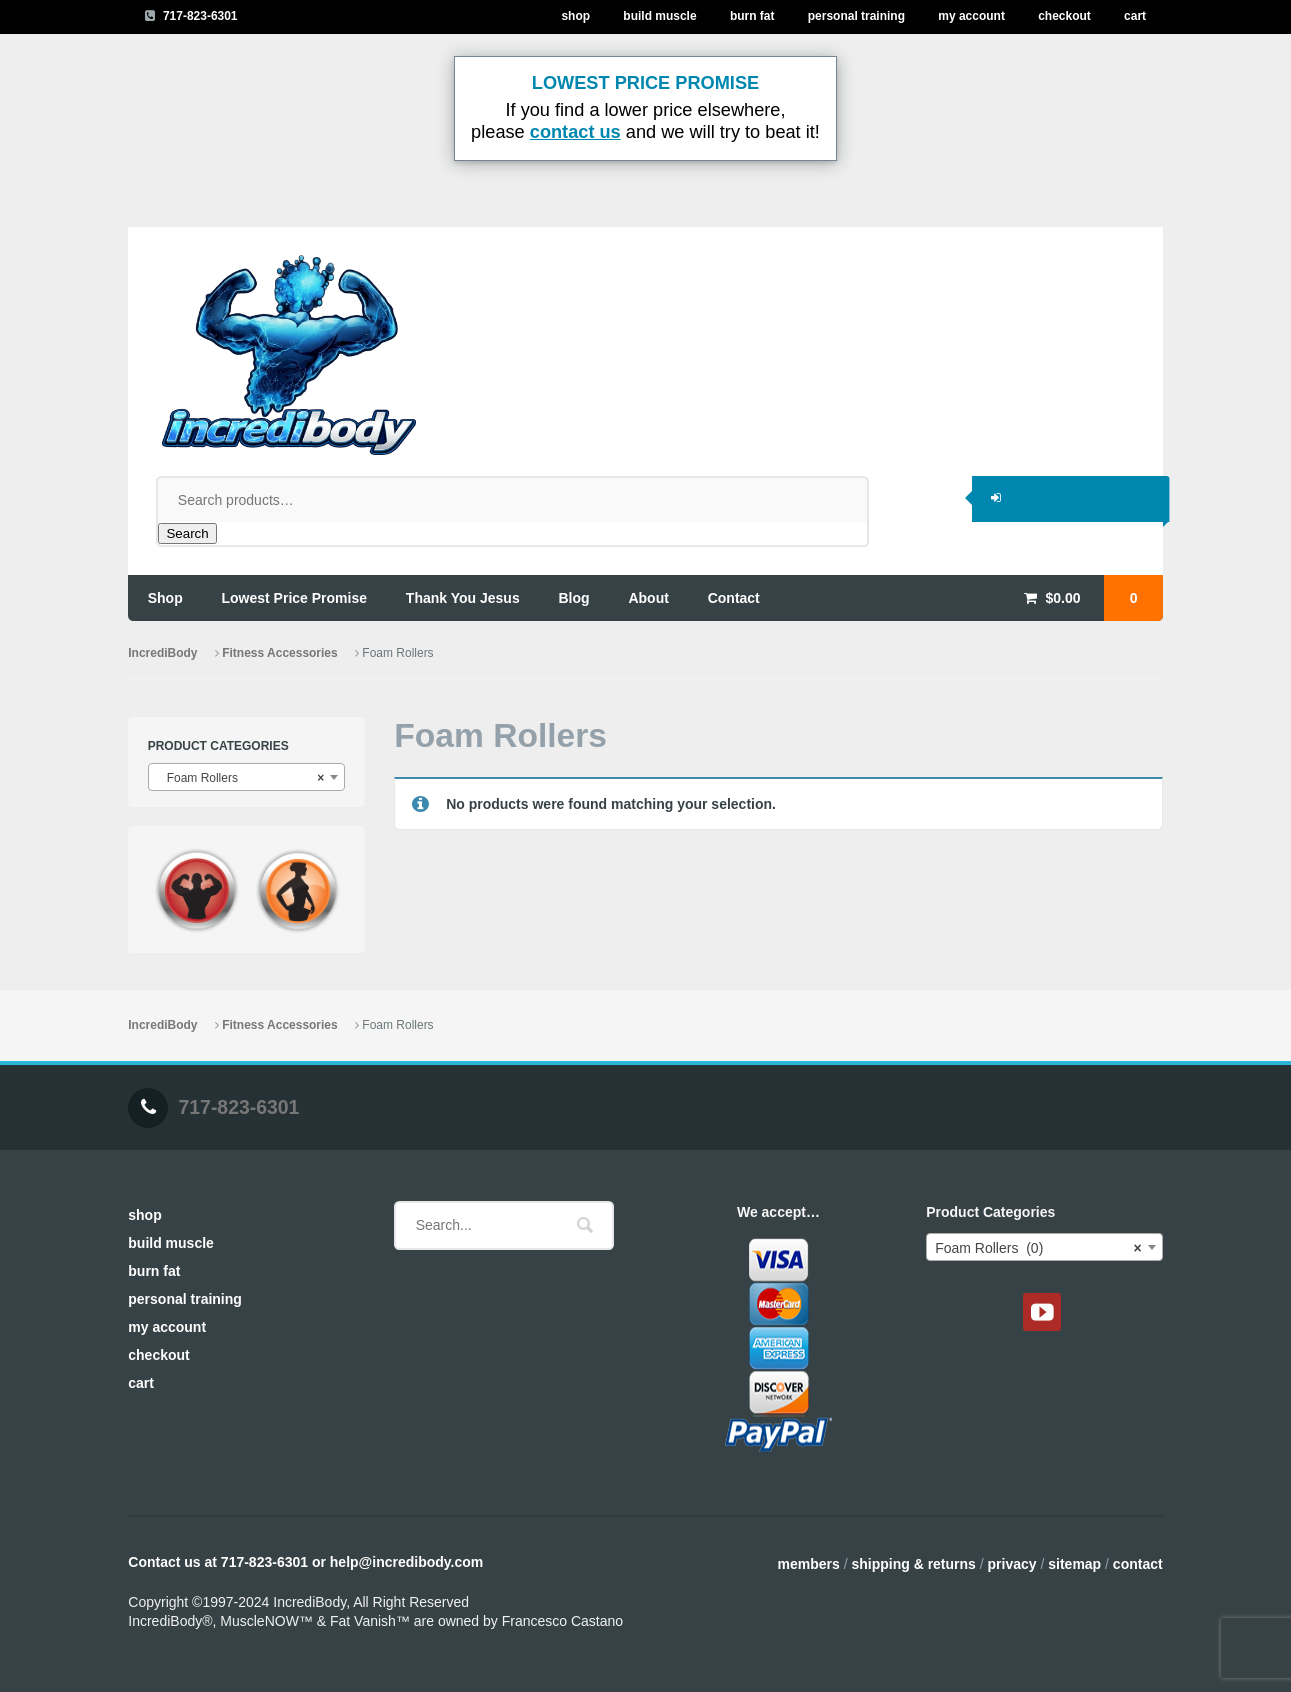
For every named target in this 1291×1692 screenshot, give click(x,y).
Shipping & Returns (913, 1564)
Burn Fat (752, 16)
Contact (1138, 1564)
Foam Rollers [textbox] (241, 778)
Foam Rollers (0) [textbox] (1038, 1248)
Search (187, 533)
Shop (575, 16)
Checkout (1064, 16)
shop (165, 598)
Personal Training (856, 16)
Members (808, 1564)
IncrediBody (162, 653)
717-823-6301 (200, 16)
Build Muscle (659, 16)
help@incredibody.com (406, 1562)
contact (734, 598)
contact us (575, 132)
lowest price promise (295, 598)
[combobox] (247, 777)
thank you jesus (463, 598)
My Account (971, 16)
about (648, 598)
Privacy (1012, 1564)
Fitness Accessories (279, 653)
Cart (1135, 16)
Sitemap (1074, 1564)
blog (574, 598)
